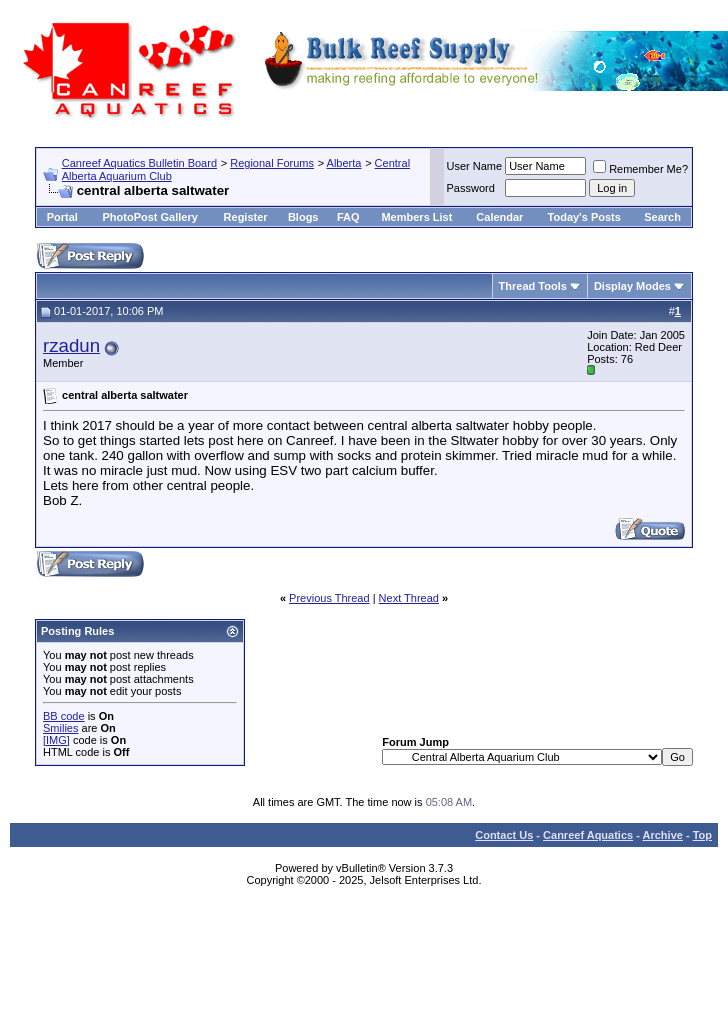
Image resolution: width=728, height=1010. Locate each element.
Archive (663, 835)
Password (471, 188)
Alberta (344, 163)
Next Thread (409, 598)
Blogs (303, 217)
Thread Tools (533, 286)
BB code (64, 716)
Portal (62, 217)
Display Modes (632, 286)
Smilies (60, 728)
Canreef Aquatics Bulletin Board (139, 163)
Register (246, 217)
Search (662, 217)
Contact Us (504, 835)
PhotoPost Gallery (149, 217)
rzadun (71, 345)
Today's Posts (584, 217)
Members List (416, 217)
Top (702, 835)
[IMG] (56, 740)
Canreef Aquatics (588, 835)
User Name (475, 166)
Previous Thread (329, 598)
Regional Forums (272, 163)
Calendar (499, 217)
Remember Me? (640, 169)
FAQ (348, 217)
